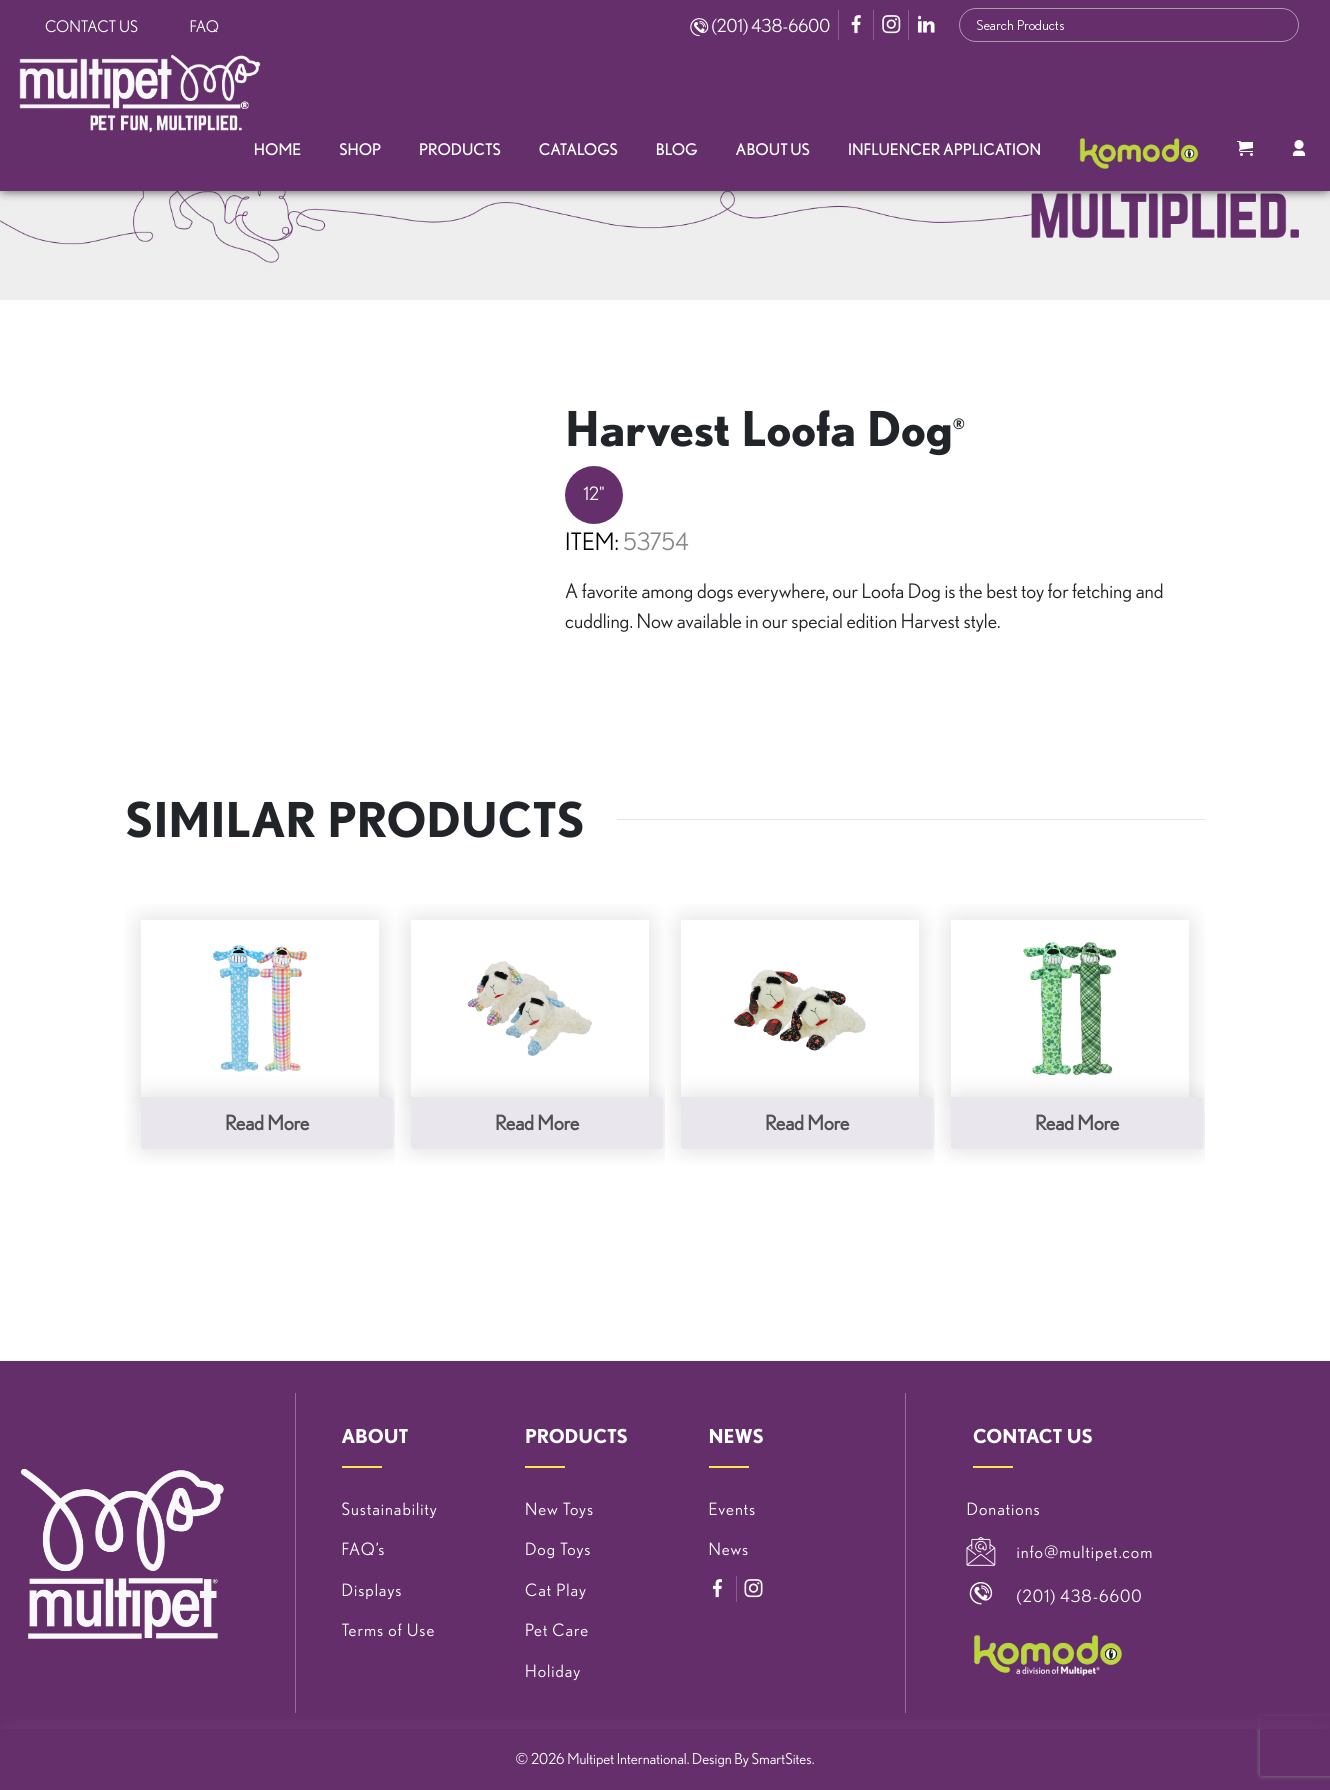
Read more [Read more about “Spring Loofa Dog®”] (267, 1122)
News (729, 1549)
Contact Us (91, 27)
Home (277, 150)
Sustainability (390, 1509)
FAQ (204, 27)
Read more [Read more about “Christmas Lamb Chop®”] (807, 1122)
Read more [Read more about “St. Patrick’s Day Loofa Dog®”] (1077, 1122)
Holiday (553, 1671)
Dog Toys (558, 1549)
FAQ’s (364, 1549)
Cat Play (556, 1590)
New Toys (559, 1509)
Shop (360, 150)
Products (460, 150)
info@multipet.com (1085, 1552)
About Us (773, 150)
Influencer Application (944, 150)
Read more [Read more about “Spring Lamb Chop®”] (537, 1122)
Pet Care (557, 1630)
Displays (372, 1590)
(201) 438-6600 (760, 26)
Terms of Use (389, 1630)
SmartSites (782, 1758)
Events (733, 1509)
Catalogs (578, 150)
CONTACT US (1033, 1436)
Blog (677, 150)
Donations (1004, 1509)
